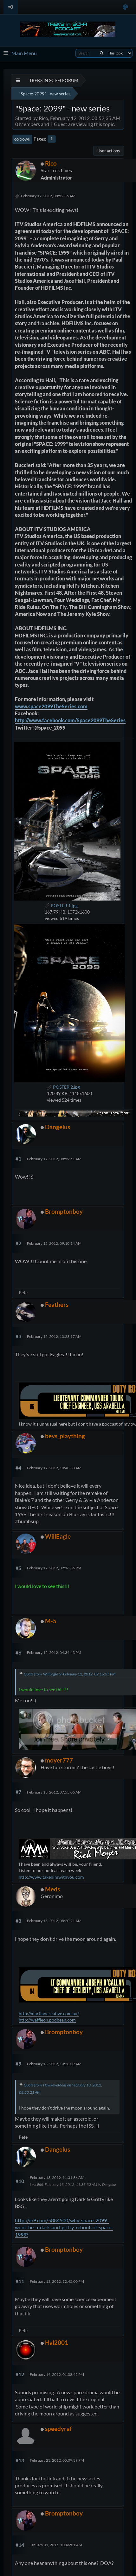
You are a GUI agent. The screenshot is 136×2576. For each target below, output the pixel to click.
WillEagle (58, 1536)
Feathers (56, 1304)
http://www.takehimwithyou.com (51, 1877)
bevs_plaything (65, 1436)
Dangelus (57, 1126)
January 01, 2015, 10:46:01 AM (56, 2545)
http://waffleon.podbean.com (47, 2019)
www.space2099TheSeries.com (51, 706)
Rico (51, 163)
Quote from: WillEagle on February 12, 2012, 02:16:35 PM (69, 1674)
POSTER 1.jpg (61, 905)
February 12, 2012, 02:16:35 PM (54, 1568)
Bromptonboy (64, 1211)
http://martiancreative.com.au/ (49, 2013)
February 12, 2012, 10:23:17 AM (54, 1336)
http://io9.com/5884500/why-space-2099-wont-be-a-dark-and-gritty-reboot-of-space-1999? (64, 2227)
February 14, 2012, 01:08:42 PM (57, 2374)
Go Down (22, 139)
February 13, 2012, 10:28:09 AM (54, 2064)
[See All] (18, 80)
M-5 (50, 1620)
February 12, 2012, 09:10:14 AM (54, 1243)
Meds (52, 1889)
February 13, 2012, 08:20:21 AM (54, 1921)
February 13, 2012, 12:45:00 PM (57, 2281)
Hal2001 (56, 2342)
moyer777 (59, 1760)
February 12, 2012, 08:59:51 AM (54, 1159)
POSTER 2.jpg (63, 1087)
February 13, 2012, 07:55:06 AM (54, 1792)
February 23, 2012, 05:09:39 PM (57, 2460)
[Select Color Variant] (125, 7)
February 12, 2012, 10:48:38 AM (54, 1468)
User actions (108, 150)
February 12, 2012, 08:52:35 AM (48, 196)
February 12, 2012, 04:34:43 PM (54, 1652)
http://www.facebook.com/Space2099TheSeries (70, 720)
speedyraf (58, 2428)
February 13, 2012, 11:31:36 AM (57, 2177)
